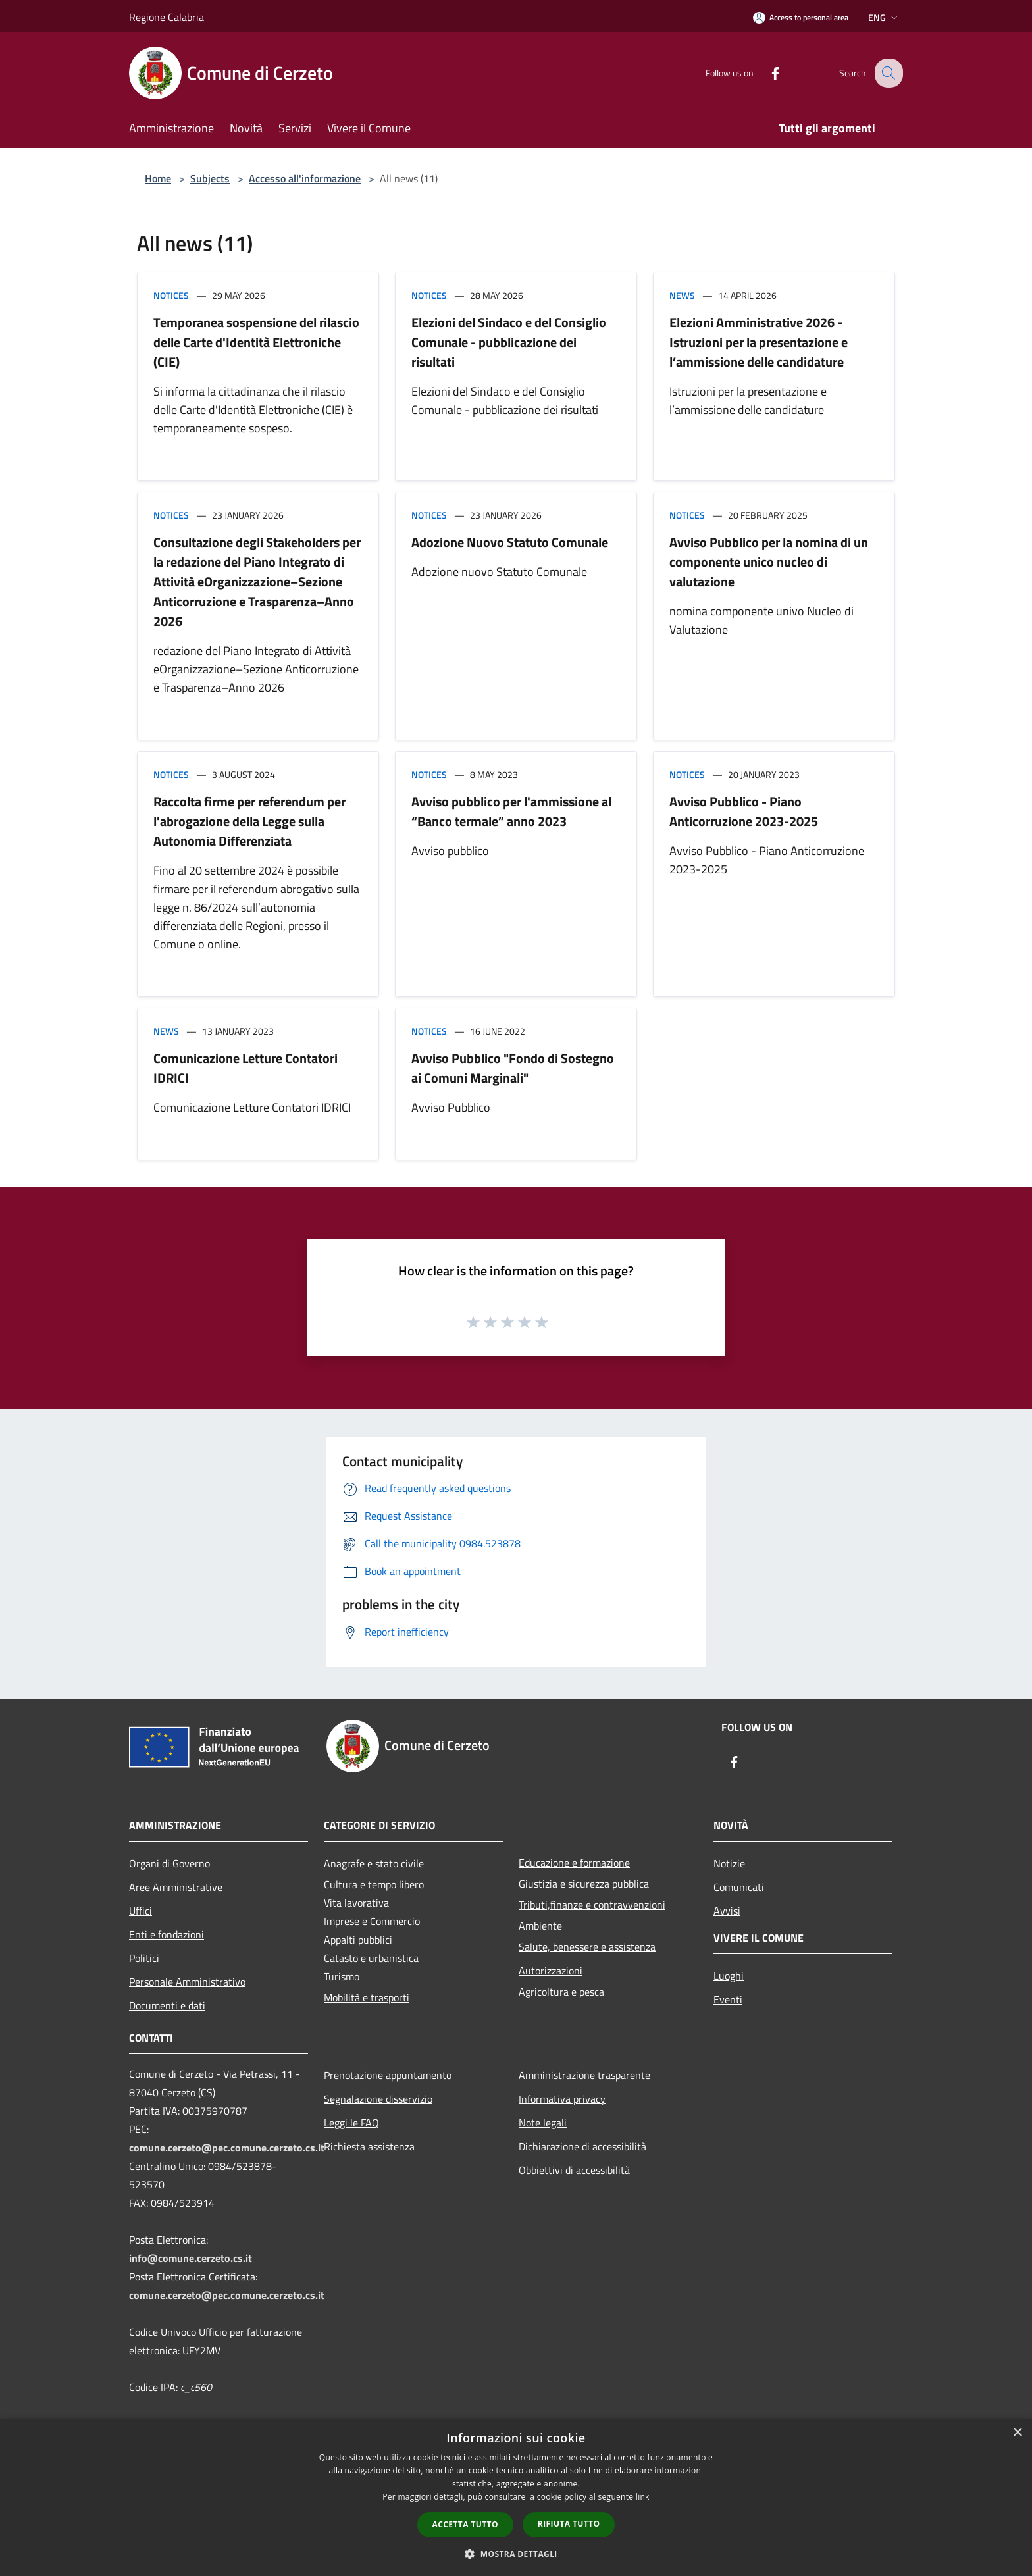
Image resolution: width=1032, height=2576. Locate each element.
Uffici (140, 1911)
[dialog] (516, 2497)
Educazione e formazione (574, 1862)
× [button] (1017, 2433)
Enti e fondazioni (166, 1934)
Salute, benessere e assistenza (587, 1947)
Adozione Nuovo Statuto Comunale (509, 542)
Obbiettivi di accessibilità (574, 2170)
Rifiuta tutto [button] (569, 2523)
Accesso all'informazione (305, 178)
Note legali (543, 2122)
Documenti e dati (167, 2005)
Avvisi (726, 1911)
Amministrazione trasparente (584, 2075)
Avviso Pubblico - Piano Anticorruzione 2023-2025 (743, 811)
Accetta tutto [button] (465, 2524)
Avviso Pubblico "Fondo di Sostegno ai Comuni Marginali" (512, 1068)
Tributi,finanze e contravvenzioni (592, 1905)
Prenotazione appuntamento (388, 2075)
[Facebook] (765, 73)
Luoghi (728, 1976)
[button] (516, 2553)
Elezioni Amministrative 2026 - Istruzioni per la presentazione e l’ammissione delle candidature (758, 342)
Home (158, 178)
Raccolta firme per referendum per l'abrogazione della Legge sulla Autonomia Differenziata (249, 821)
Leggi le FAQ (351, 2122)
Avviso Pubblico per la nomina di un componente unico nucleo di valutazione (768, 562)
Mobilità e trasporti (366, 1997)
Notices (171, 295)
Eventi (727, 1999)
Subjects (210, 178)
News (682, 295)
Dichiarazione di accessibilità (582, 2146)
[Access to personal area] (800, 17)
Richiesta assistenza (369, 2146)
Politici (144, 1958)
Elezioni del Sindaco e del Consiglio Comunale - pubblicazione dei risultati (508, 342)
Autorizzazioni (550, 1970)
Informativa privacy (562, 2099)
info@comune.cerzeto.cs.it (190, 2258)
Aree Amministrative (175, 1887)
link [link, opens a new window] (643, 2496)
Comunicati (738, 1887)
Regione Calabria (166, 17)
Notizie (729, 1863)
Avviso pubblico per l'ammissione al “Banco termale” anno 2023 (511, 811)
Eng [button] (884, 17)
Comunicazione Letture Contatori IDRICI (245, 1068)
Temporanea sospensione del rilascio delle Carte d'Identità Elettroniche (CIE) (256, 342)
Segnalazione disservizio (378, 2099)
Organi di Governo (169, 1863)
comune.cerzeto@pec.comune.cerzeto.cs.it (226, 2147)
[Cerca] (887, 73)
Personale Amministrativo (187, 1982)
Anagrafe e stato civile (374, 1863)
